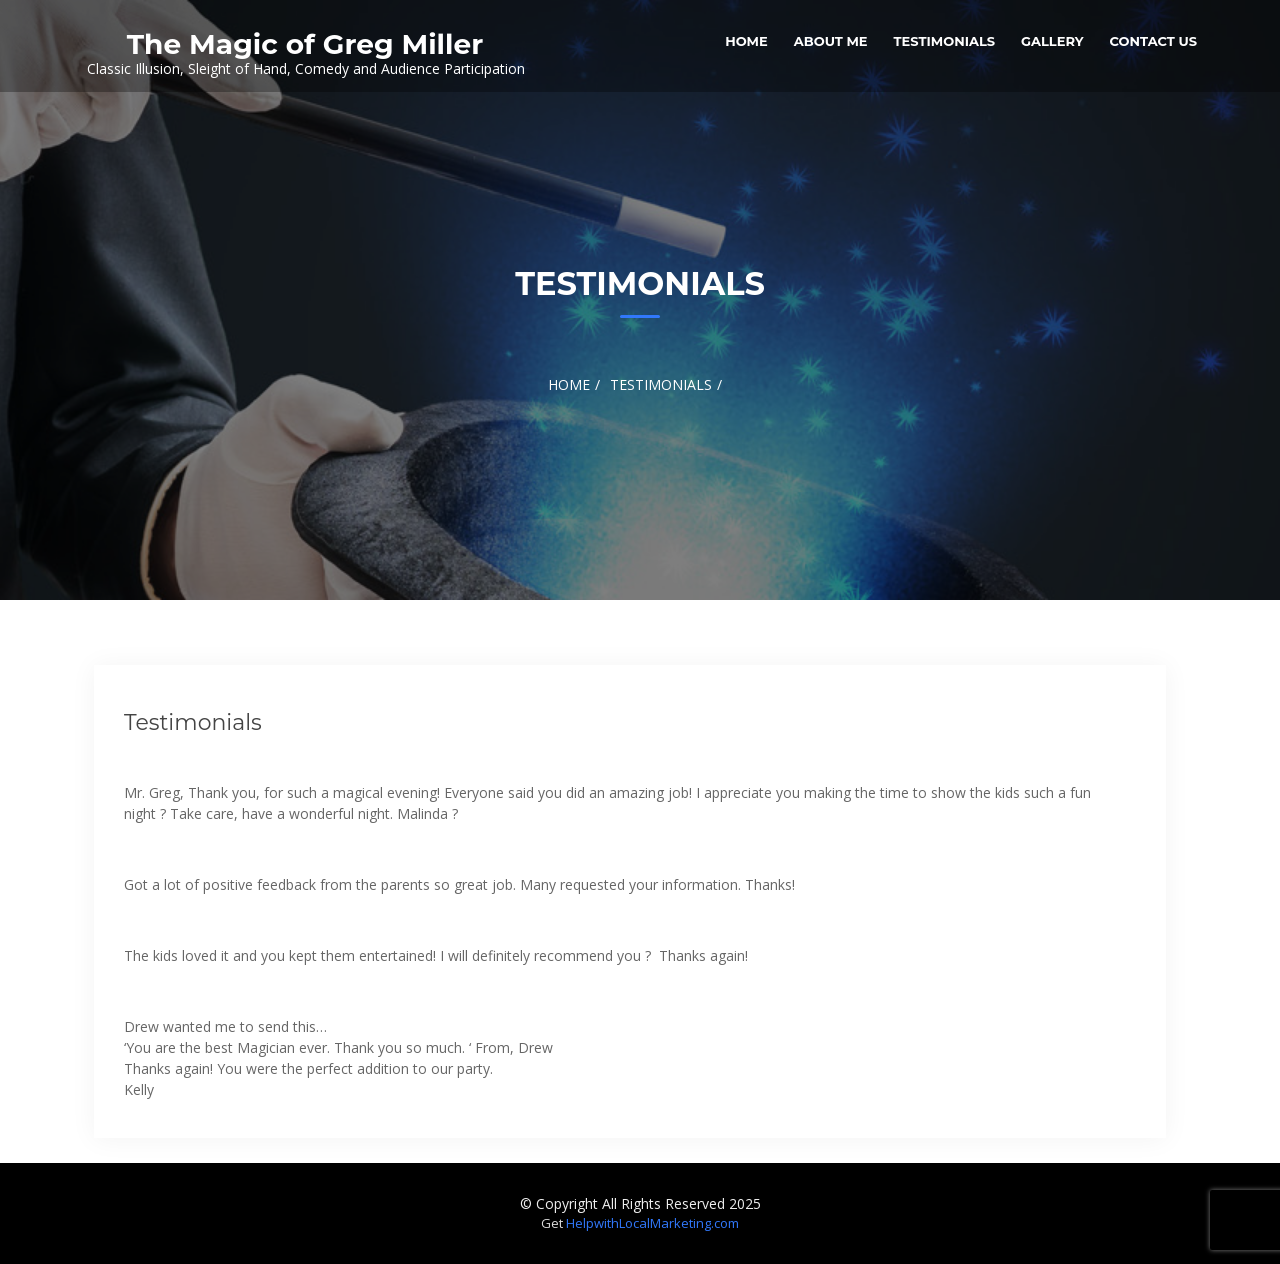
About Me (831, 41)
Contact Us (1153, 41)
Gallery (1052, 41)
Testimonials (944, 41)
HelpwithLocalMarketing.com (652, 1223)
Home (746, 41)
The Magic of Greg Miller (305, 44)
